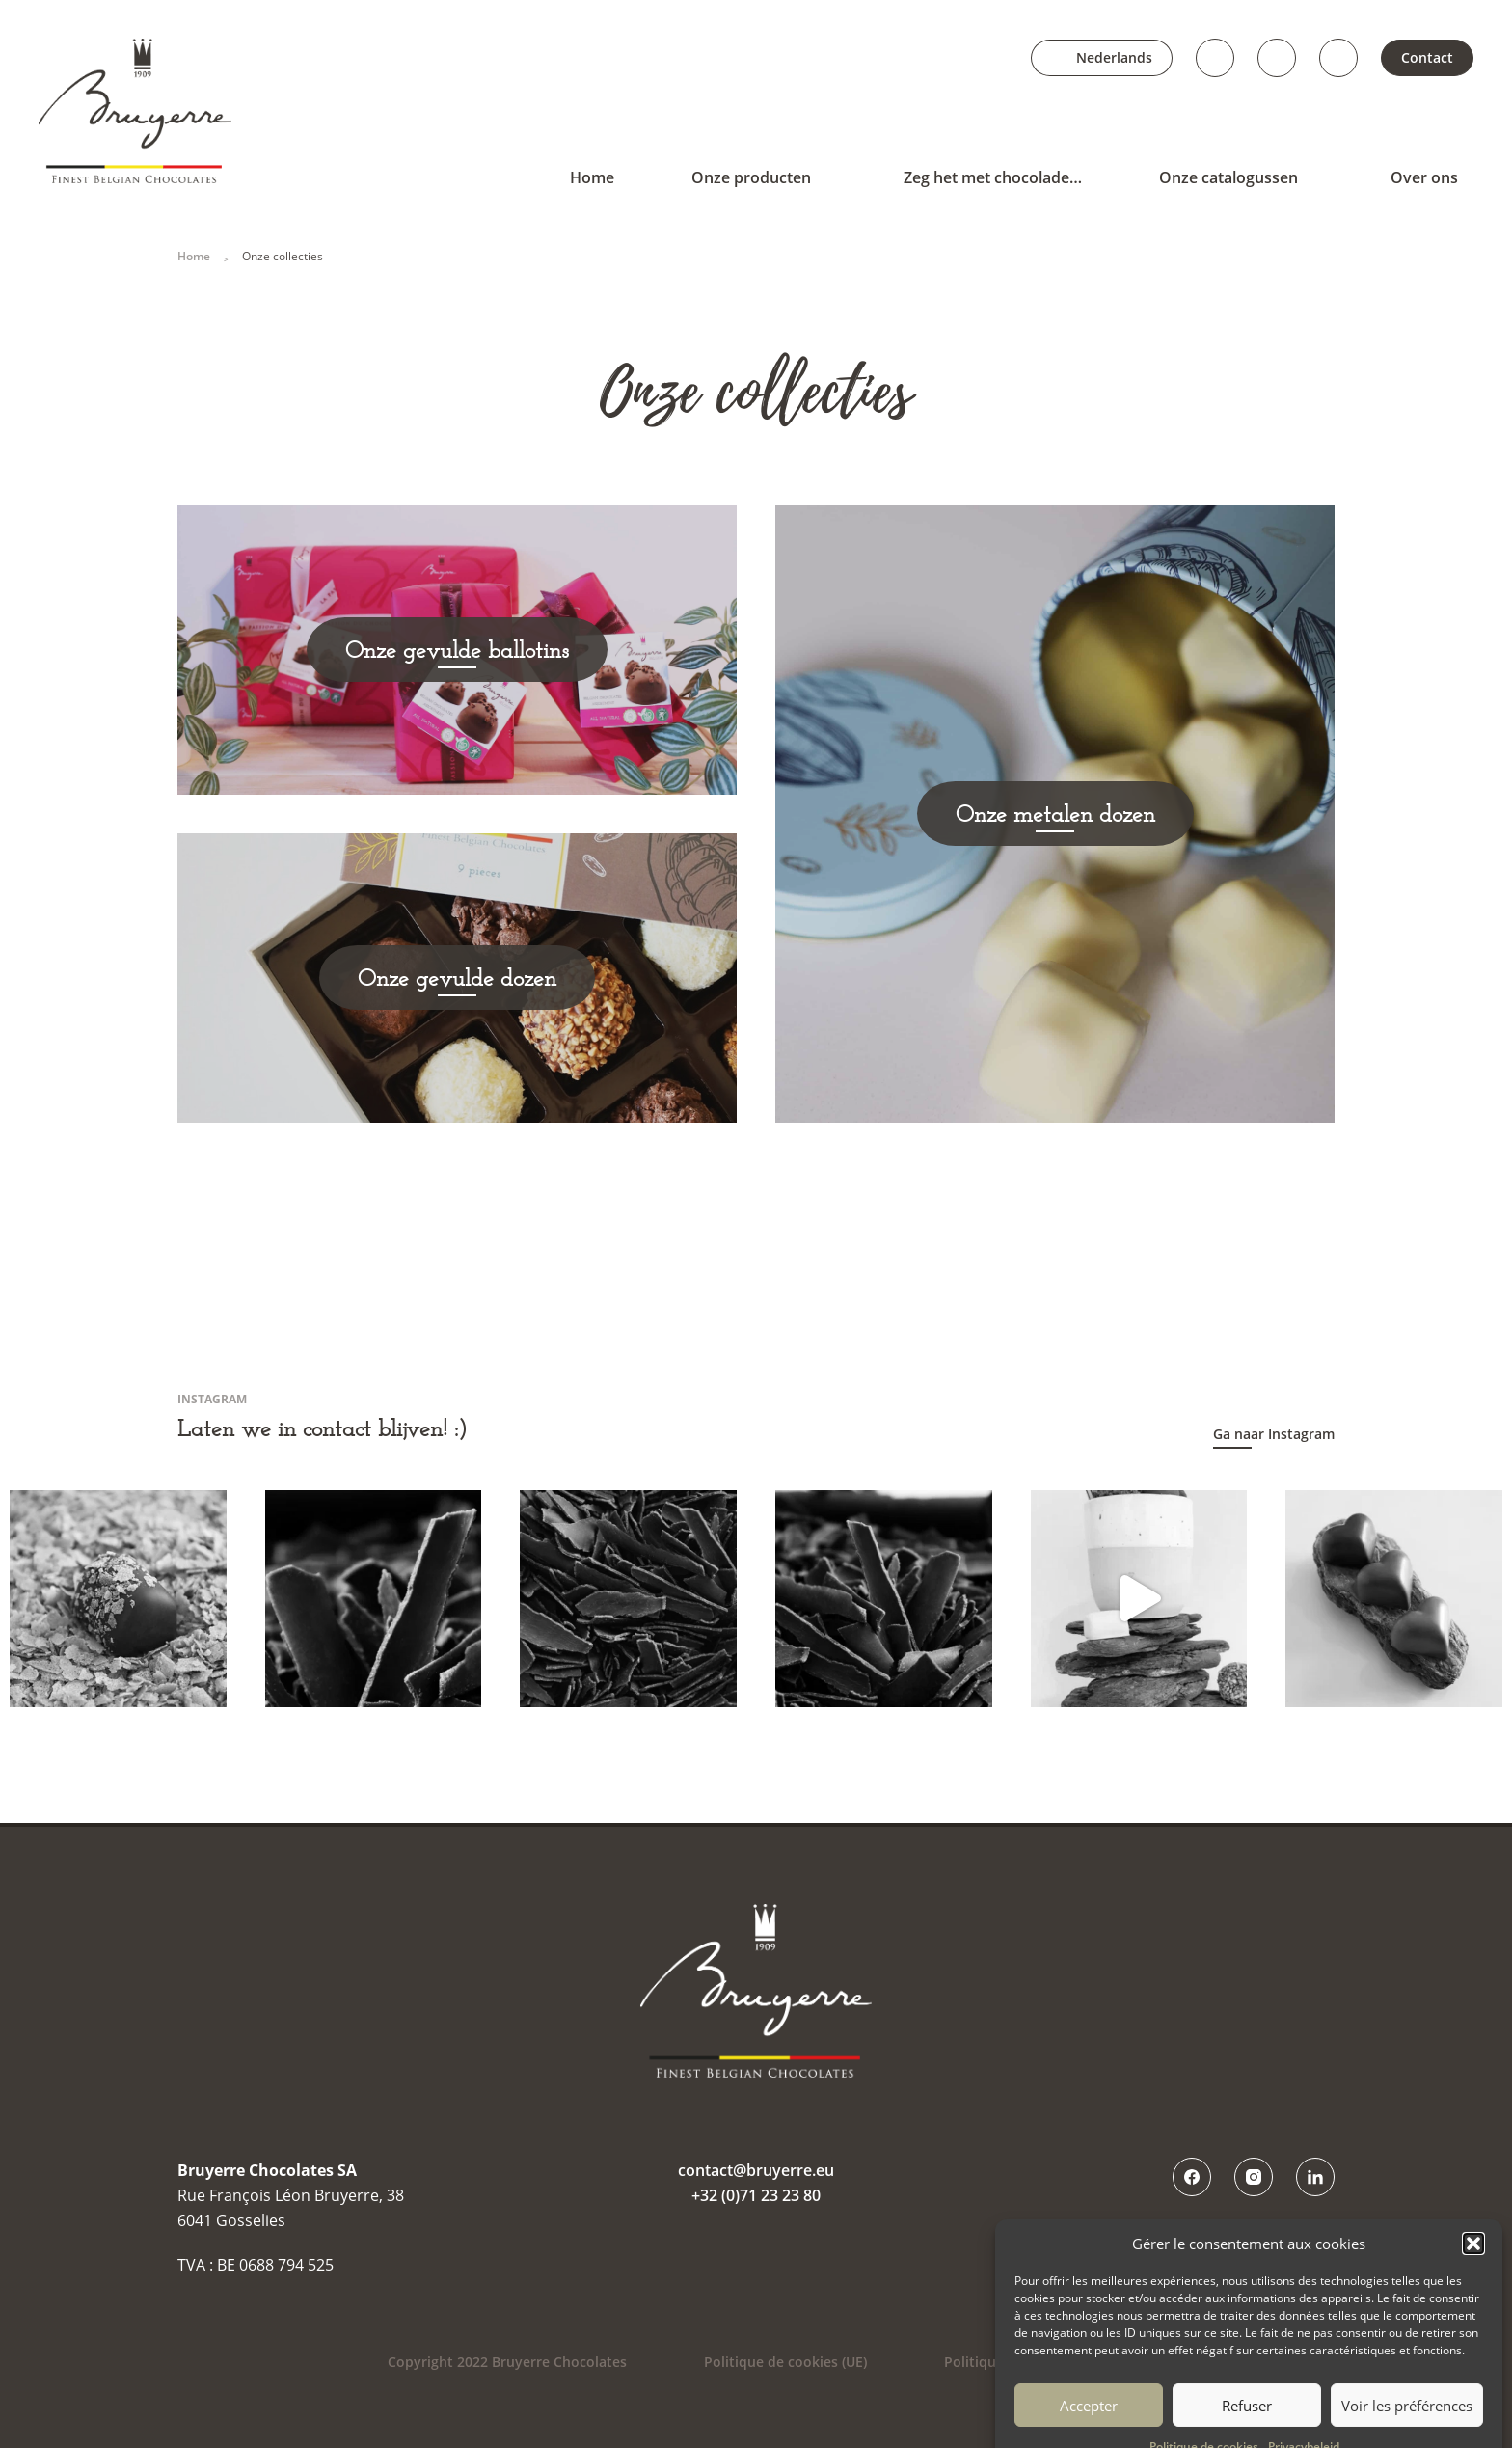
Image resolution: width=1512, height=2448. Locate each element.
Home (592, 177)
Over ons (1424, 177)
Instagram (1276, 58)
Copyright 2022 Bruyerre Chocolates (507, 2362)
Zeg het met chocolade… (993, 177)
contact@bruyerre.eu (756, 2170)
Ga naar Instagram (1274, 1434)
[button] (1473, 2287)
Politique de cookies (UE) (785, 2362)
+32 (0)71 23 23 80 (756, 2195)
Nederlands (1114, 57)
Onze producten (751, 177)
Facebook (1215, 58)
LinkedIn (1338, 58)
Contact (1427, 57)
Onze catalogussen (1228, 177)
